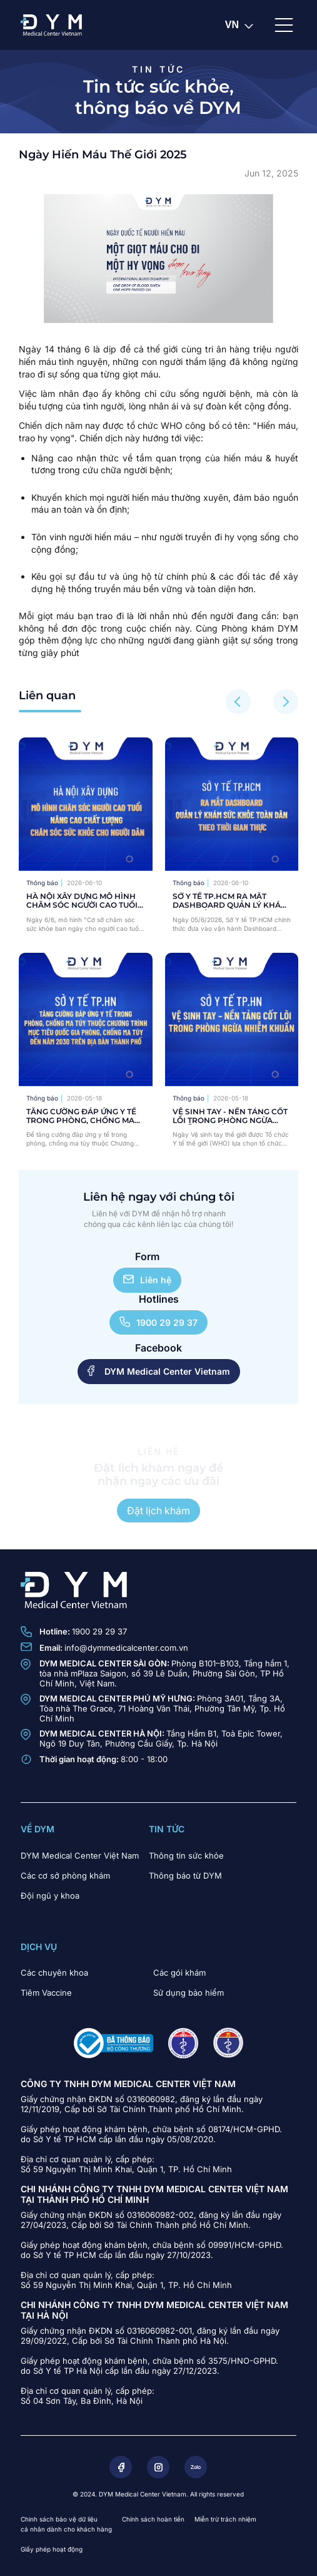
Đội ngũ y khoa (50, 1896)
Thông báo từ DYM (185, 1875)
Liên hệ (147, 1279)
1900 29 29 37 (158, 1322)
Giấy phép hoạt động (52, 2549)
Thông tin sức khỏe (186, 1855)
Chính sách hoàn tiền (153, 2519)
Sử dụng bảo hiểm (188, 1993)
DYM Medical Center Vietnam (159, 1371)
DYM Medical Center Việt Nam (80, 1855)
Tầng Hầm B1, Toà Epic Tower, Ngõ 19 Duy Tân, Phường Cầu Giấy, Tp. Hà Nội (161, 1738)
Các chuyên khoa (54, 1973)
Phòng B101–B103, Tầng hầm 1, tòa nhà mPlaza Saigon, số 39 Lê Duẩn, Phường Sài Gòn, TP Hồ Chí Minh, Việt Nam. (164, 1673)
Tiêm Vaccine (46, 1993)
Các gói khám (179, 1973)
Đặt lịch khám (158, 1510)
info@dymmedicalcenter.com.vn (126, 1648)
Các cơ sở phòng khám (65, 1875)
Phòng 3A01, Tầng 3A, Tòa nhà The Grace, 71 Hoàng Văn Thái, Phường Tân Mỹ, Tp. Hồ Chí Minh (162, 1708)
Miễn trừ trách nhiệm (225, 2519)
